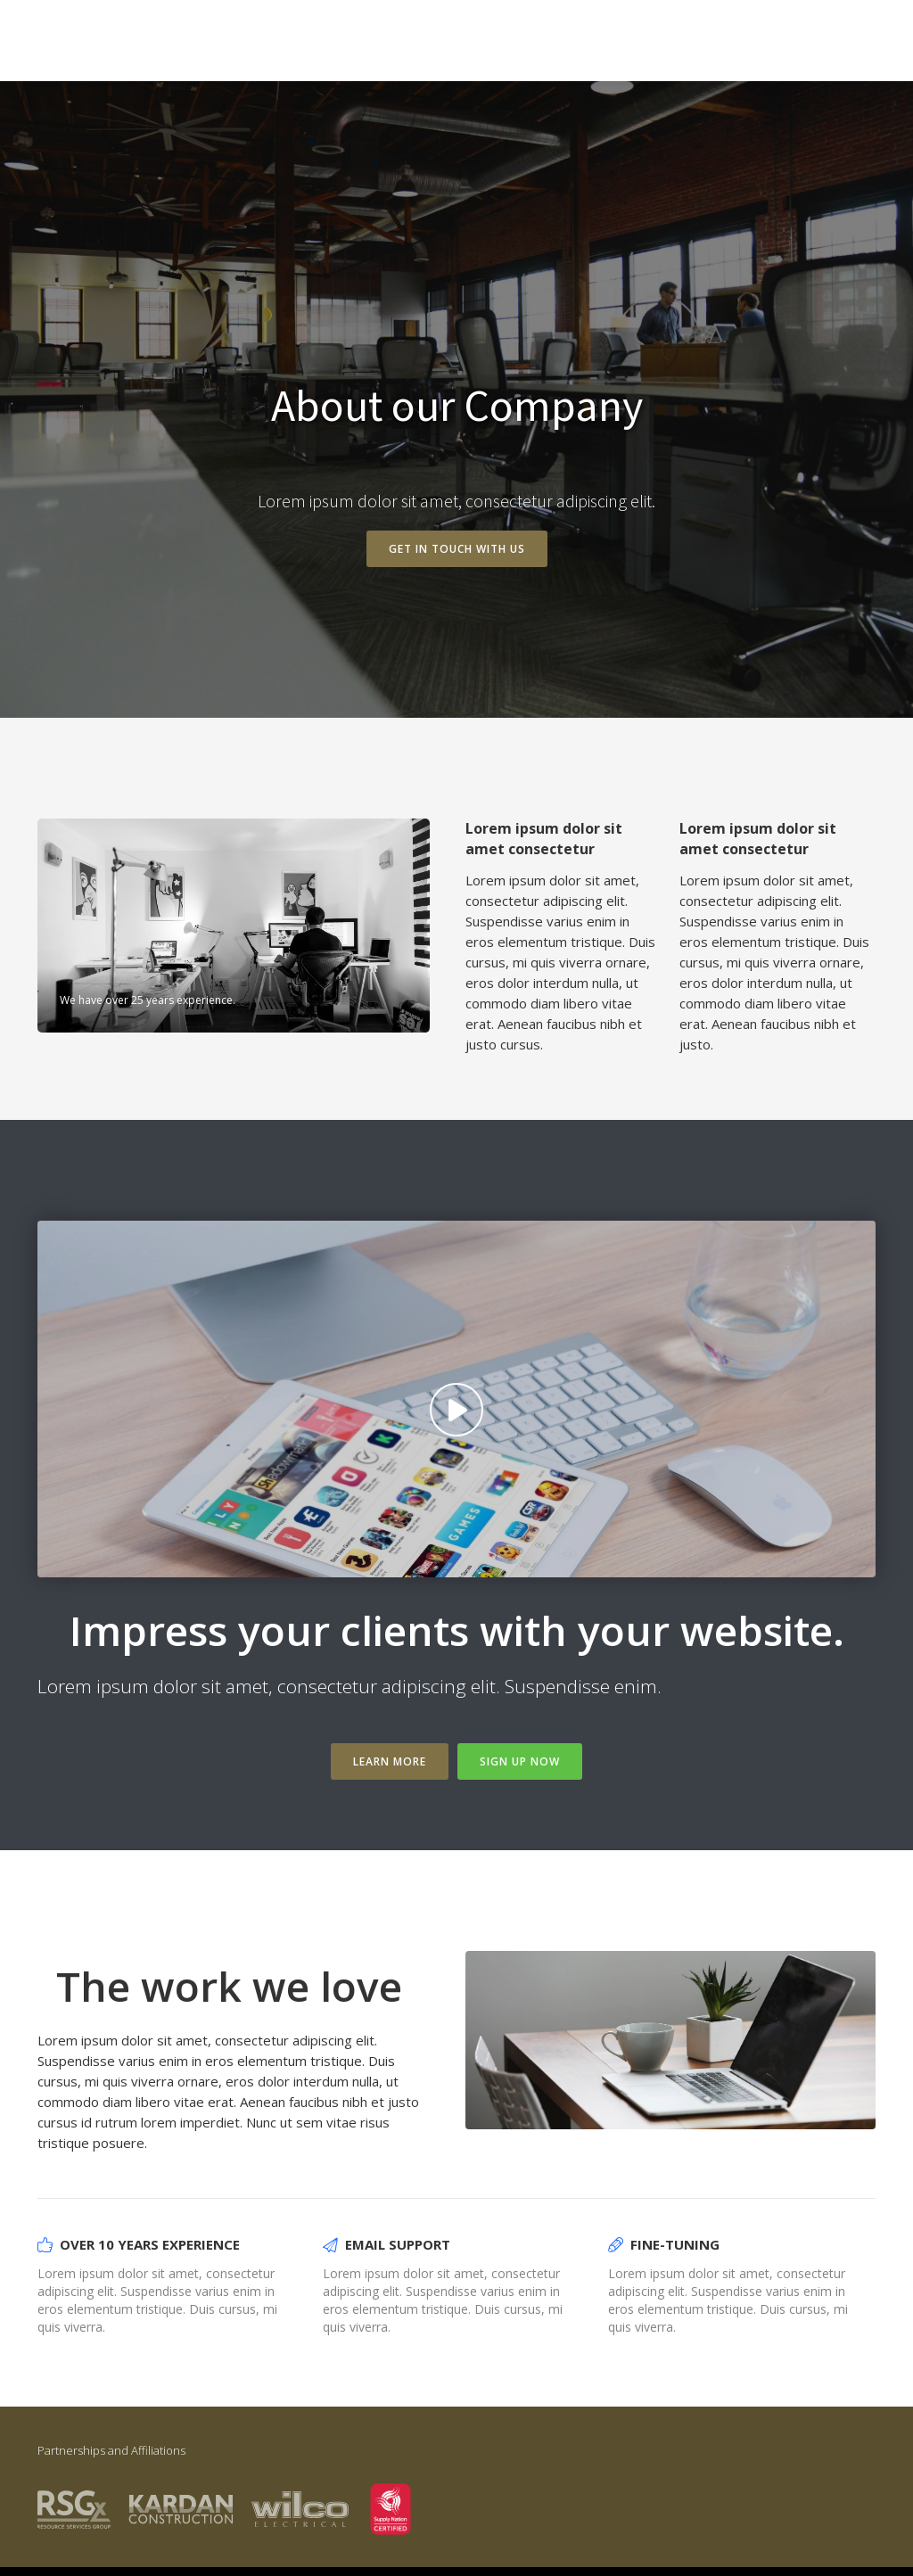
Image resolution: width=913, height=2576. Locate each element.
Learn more (389, 1761)
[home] (93, 46)
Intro (843, 48)
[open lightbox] (456, 1399)
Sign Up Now (520, 1761)
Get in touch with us (457, 548)
